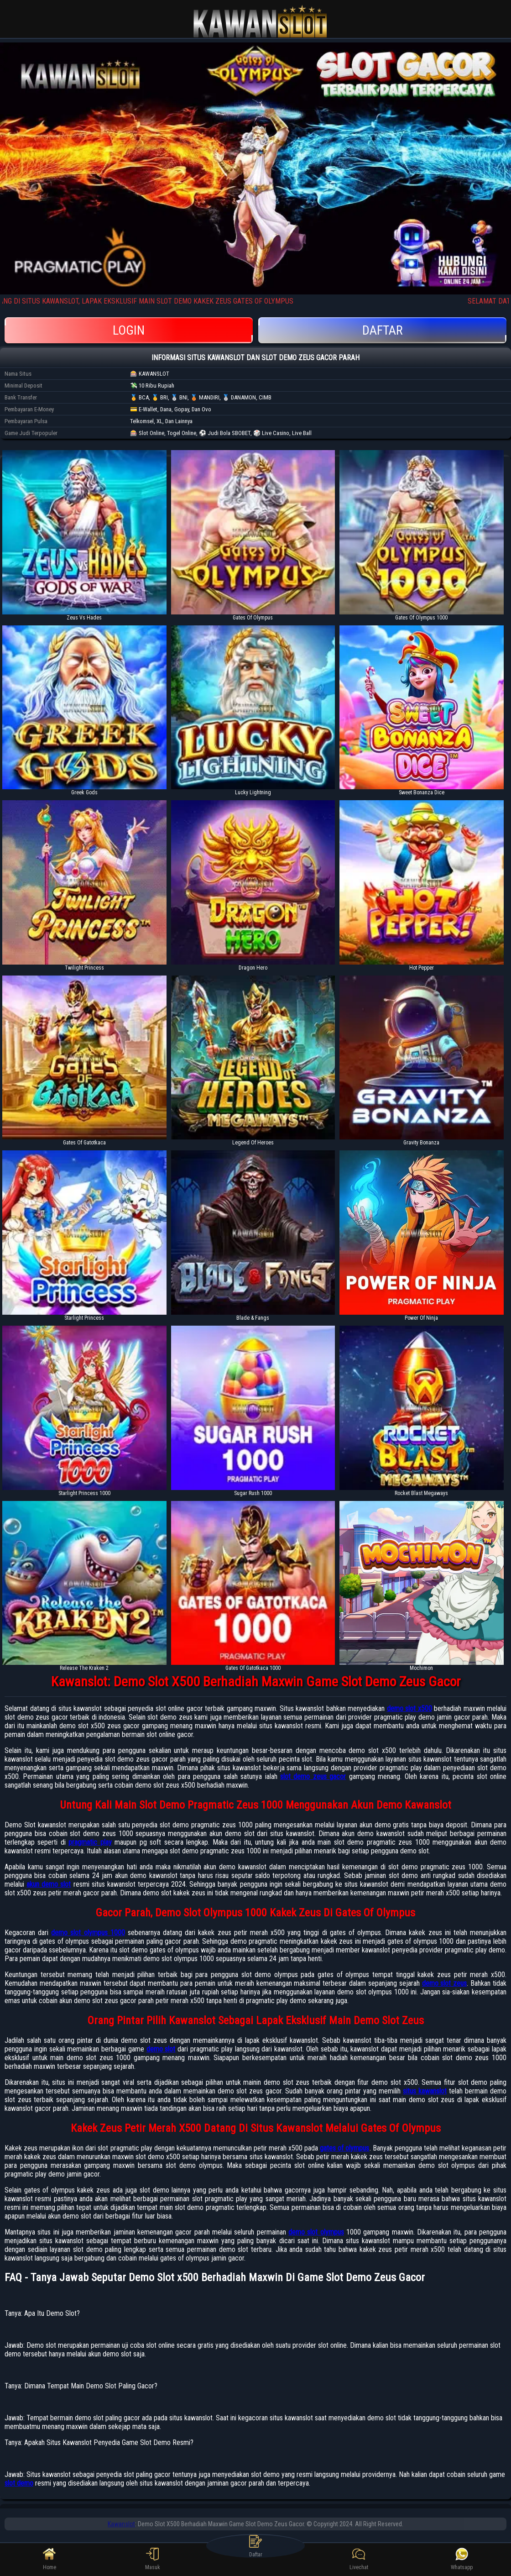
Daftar (382, 330)
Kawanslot (121, 2524)
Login (129, 330)
